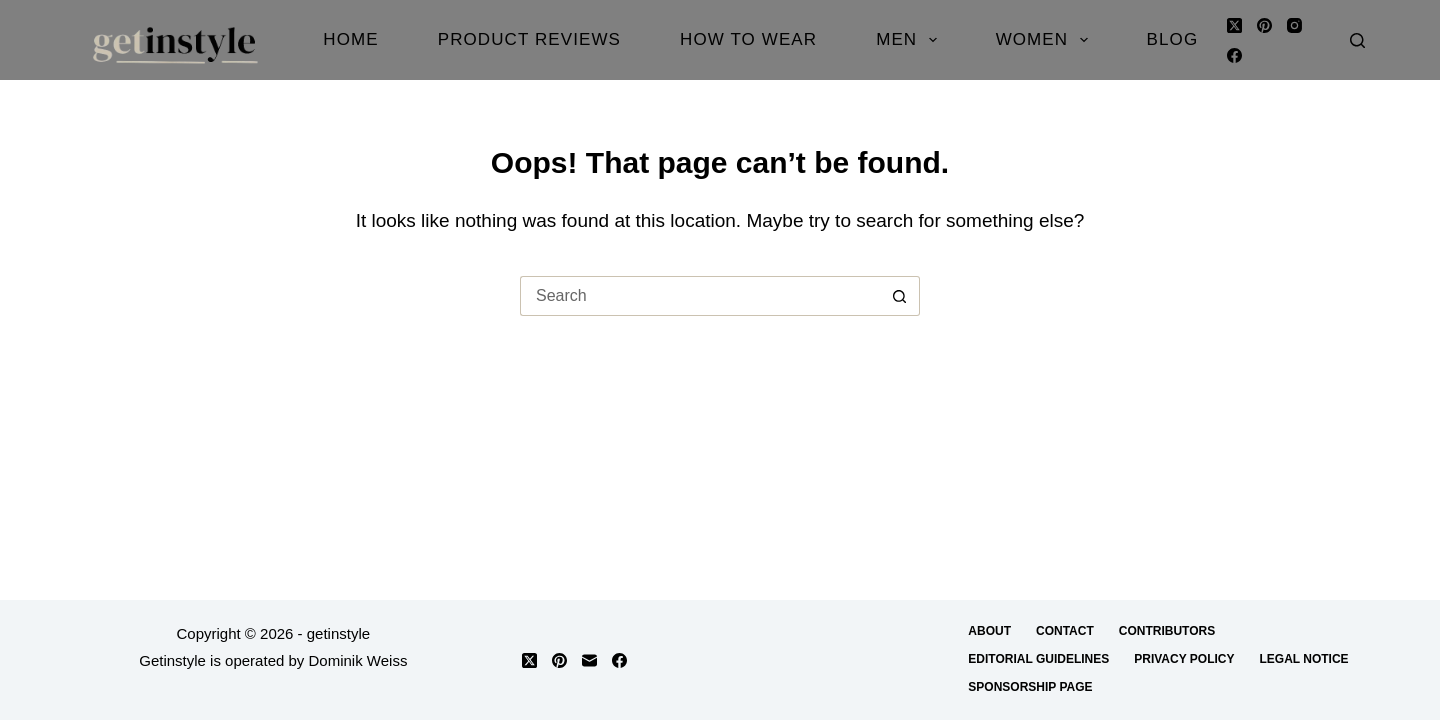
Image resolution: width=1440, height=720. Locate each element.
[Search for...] (700, 296)
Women (1046, 40)
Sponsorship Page (1030, 687)
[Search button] (900, 296)
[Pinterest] (1264, 25)
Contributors (1167, 631)
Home (350, 39)
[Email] (589, 660)
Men (910, 40)
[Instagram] (1294, 25)
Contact (1065, 631)
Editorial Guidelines (1038, 659)
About (989, 631)
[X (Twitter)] (1234, 25)
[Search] (1357, 40)
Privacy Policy (1184, 659)
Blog (1173, 39)
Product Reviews (529, 39)
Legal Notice (1303, 659)
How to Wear (748, 39)
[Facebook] (1234, 55)
